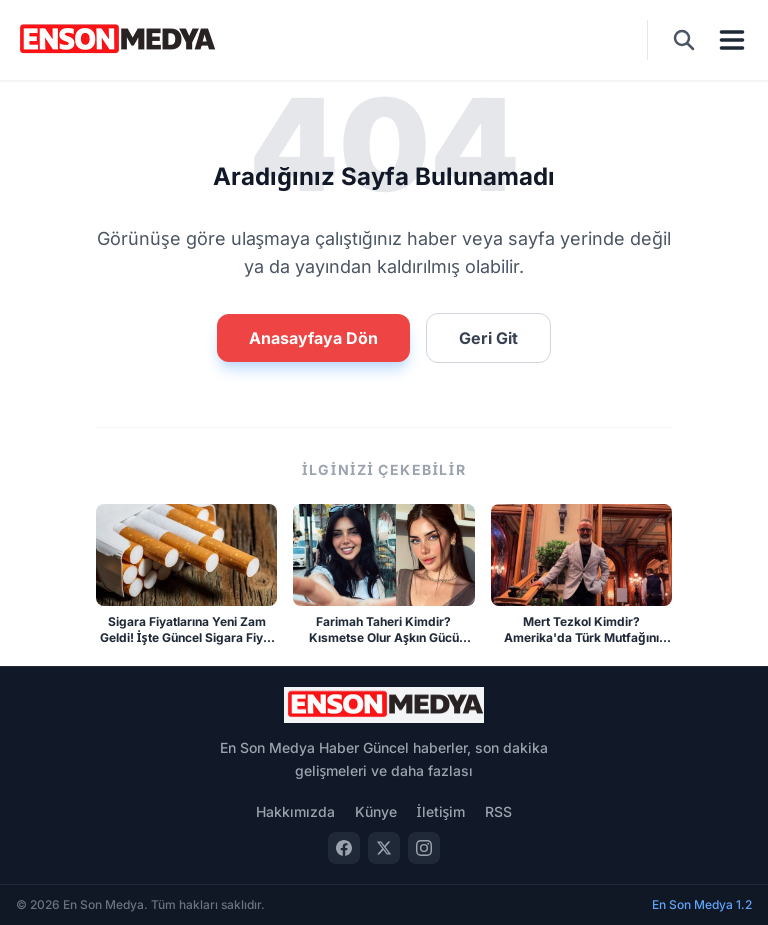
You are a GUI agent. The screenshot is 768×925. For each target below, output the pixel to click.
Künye (376, 811)
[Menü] (732, 40)
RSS (498, 811)
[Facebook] (344, 848)
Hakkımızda (295, 811)
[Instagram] (424, 848)
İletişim (441, 811)
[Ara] (684, 40)
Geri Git (488, 338)
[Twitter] (384, 848)
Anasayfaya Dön (313, 338)
